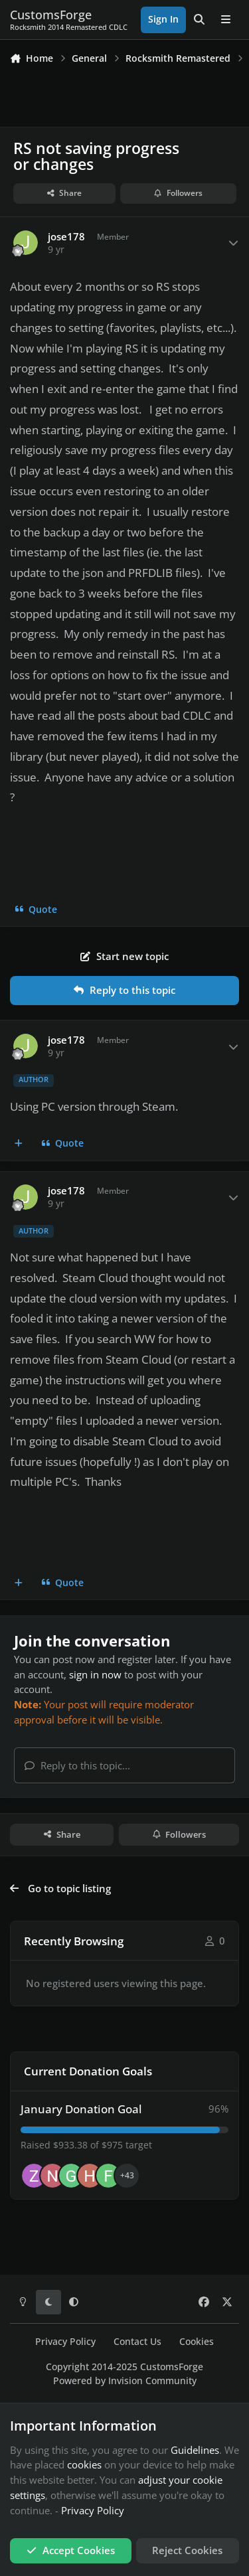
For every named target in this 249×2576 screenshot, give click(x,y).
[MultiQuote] (19, 1144)
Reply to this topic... (77, 1765)
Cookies (196, 2342)
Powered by (125, 2381)
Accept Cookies (71, 2550)
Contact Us (137, 2342)
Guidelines (195, 2449)
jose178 (66, 236)
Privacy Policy (65, 2342)
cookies (84, 2464)
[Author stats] (233, 243)
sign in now (95, 1674)
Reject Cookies (187, 2550)
